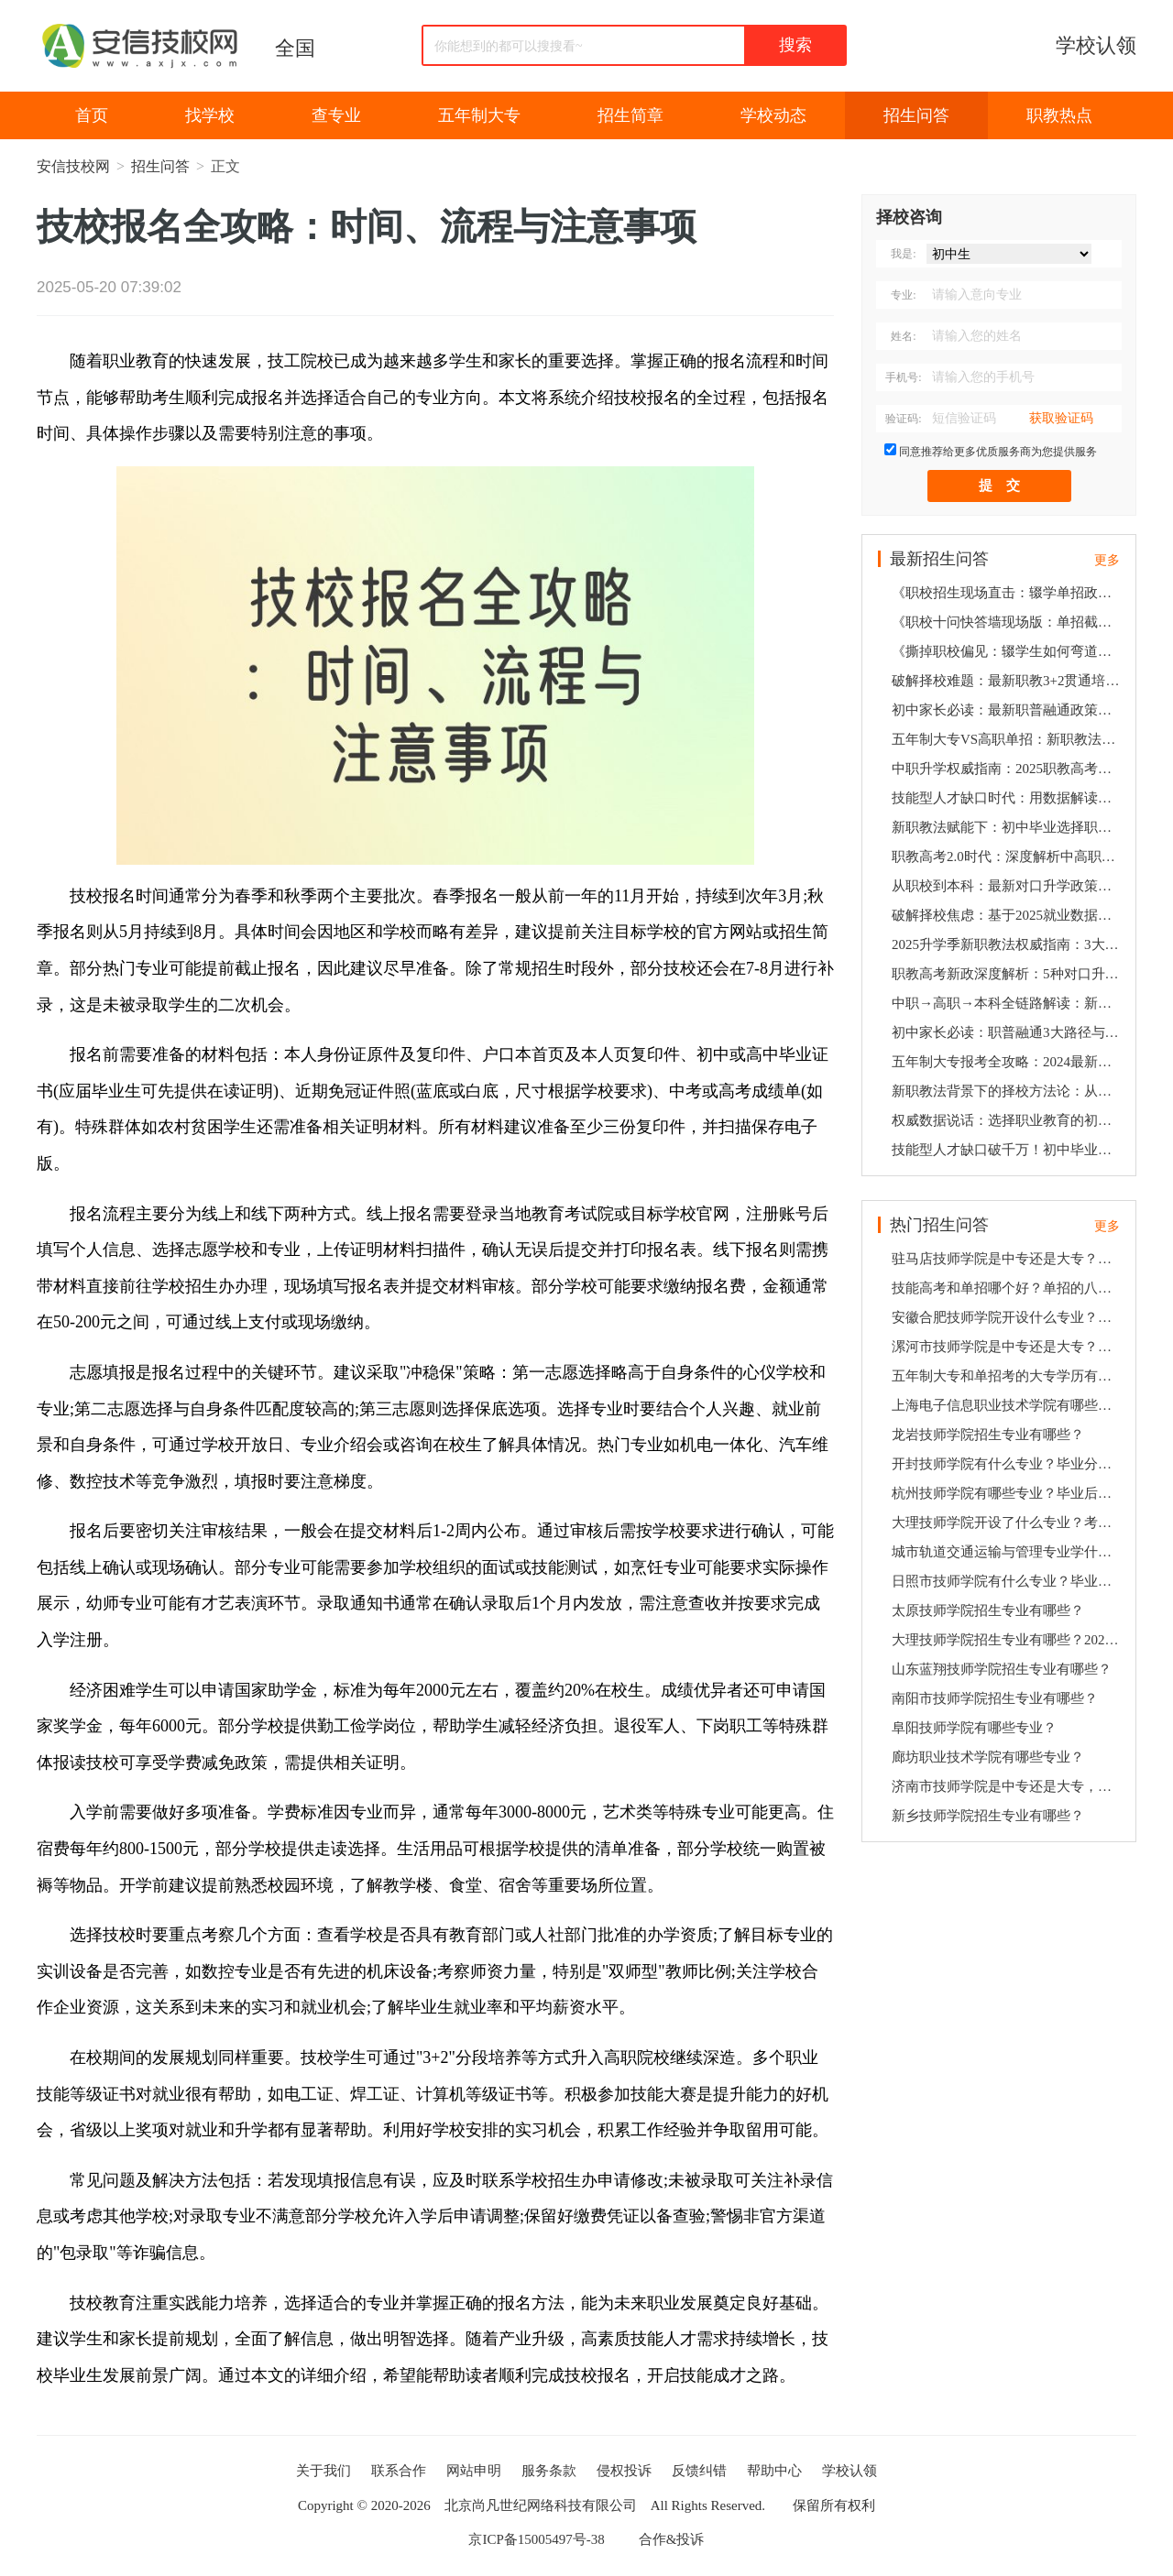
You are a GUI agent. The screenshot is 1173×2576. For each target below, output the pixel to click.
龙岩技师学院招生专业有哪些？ (988, 1434)
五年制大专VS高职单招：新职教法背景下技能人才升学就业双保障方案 (1008, 739)
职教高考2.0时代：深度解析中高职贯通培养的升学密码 (1008, 856)
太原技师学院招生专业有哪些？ (988, 1610)
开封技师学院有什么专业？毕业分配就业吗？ (1008, 1464)
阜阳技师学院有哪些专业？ (974, 1727)
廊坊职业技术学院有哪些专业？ (988, 1757)
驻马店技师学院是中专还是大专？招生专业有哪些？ (1008, 1258)
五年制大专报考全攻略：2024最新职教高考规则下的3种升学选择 (1008, 1061)
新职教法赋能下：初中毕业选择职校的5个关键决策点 (1008, 827)
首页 (91, 115)
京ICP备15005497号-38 (536, 2539)
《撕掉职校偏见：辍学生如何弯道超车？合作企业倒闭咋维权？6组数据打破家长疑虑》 (1008, 651)
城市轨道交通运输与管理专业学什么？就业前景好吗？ (1008, 1552)
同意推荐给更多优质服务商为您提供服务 (998, 451)
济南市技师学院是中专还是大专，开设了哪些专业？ (1008, 1786)
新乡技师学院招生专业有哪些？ (988, 1815)
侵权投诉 (624, 2470)
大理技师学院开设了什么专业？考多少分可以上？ (1008, 1522)
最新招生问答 (939, 559)
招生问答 (916, 115)
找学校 (210, 115)
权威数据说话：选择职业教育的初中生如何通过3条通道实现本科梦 (1008, 1120)
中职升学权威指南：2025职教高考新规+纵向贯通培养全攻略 (1008, 768)
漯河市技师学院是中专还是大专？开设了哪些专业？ (1008, 1346)
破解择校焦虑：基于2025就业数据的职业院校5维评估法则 (1008, 915)
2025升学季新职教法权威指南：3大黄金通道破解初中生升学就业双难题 (1008, 944)
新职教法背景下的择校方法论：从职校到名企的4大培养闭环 (1008, 1091)
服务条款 (548, 2470)
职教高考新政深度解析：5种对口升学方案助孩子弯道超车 (1008, 973)
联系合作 (398, 2470)
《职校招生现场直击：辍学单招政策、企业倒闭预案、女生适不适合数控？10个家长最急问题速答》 (1008, 592)
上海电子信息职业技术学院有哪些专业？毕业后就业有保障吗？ (1008, 1405)
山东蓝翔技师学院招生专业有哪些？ (1002, 1669)
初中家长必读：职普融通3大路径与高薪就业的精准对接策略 (1008, 1032)
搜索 (795, 45)
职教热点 (1059, 115)
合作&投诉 (672, 2539)
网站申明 (473, 2470)
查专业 (336, 115)
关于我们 (323, 2470)
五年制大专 (479, 115)
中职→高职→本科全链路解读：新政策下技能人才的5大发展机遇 (1008, 1003)
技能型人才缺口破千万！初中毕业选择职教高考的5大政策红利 (1008, 1149)
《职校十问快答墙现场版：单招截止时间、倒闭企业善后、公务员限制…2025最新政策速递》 (1008, 622)
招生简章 (630, 115)
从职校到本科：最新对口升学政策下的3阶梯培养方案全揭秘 (1008, 886)
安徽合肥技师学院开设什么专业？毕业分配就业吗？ (1008, 1317)
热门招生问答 (939, 1225)
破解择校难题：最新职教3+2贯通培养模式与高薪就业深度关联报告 (1008, 680)
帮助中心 (774, 2470)
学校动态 (773, 115)
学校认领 (1096, 45)
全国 (295, 48)
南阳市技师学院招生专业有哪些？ (995, 1698)
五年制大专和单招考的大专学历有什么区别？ (1008, 1376)
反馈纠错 (699, 2470)
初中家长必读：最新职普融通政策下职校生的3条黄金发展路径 (1008, 710)
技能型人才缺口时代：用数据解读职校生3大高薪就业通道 (1008, 798)
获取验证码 (1061, 418)
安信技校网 (73, 166)
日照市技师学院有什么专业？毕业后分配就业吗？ (1008, 1581)
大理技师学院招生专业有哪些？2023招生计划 (1008, 1639)
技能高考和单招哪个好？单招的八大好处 (1008, 1288)
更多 (1107, 560)
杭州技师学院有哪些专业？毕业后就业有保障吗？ (1008, 1493)
